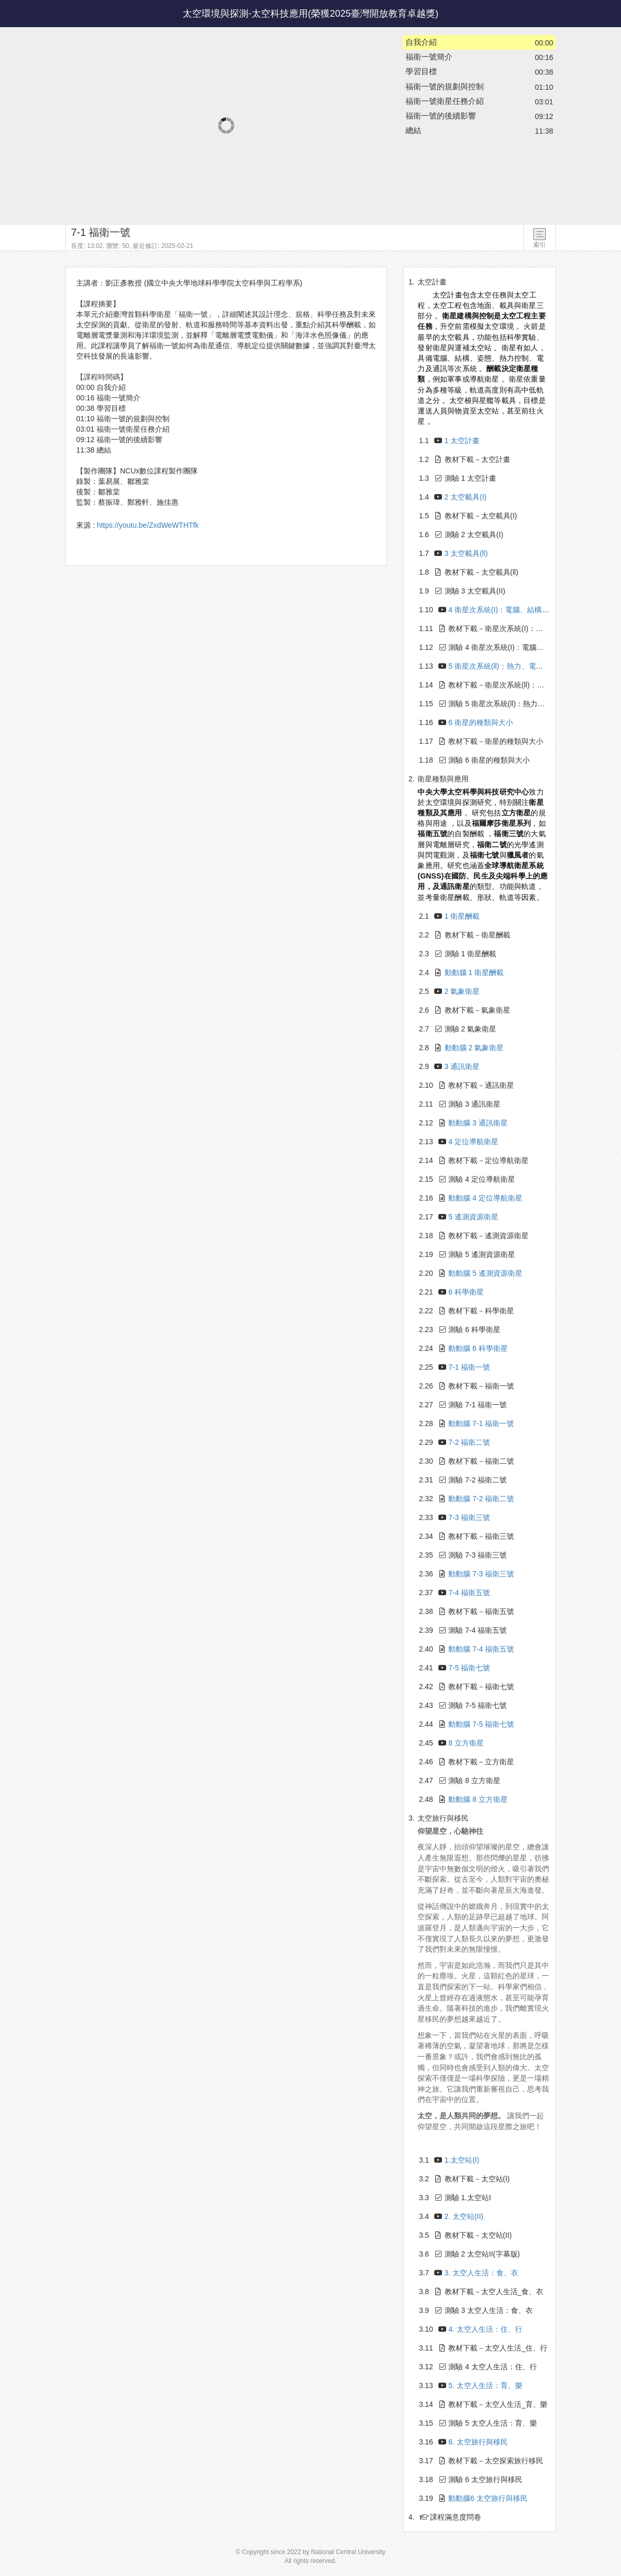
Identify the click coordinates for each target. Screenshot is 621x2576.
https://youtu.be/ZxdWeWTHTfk (148, 525)
